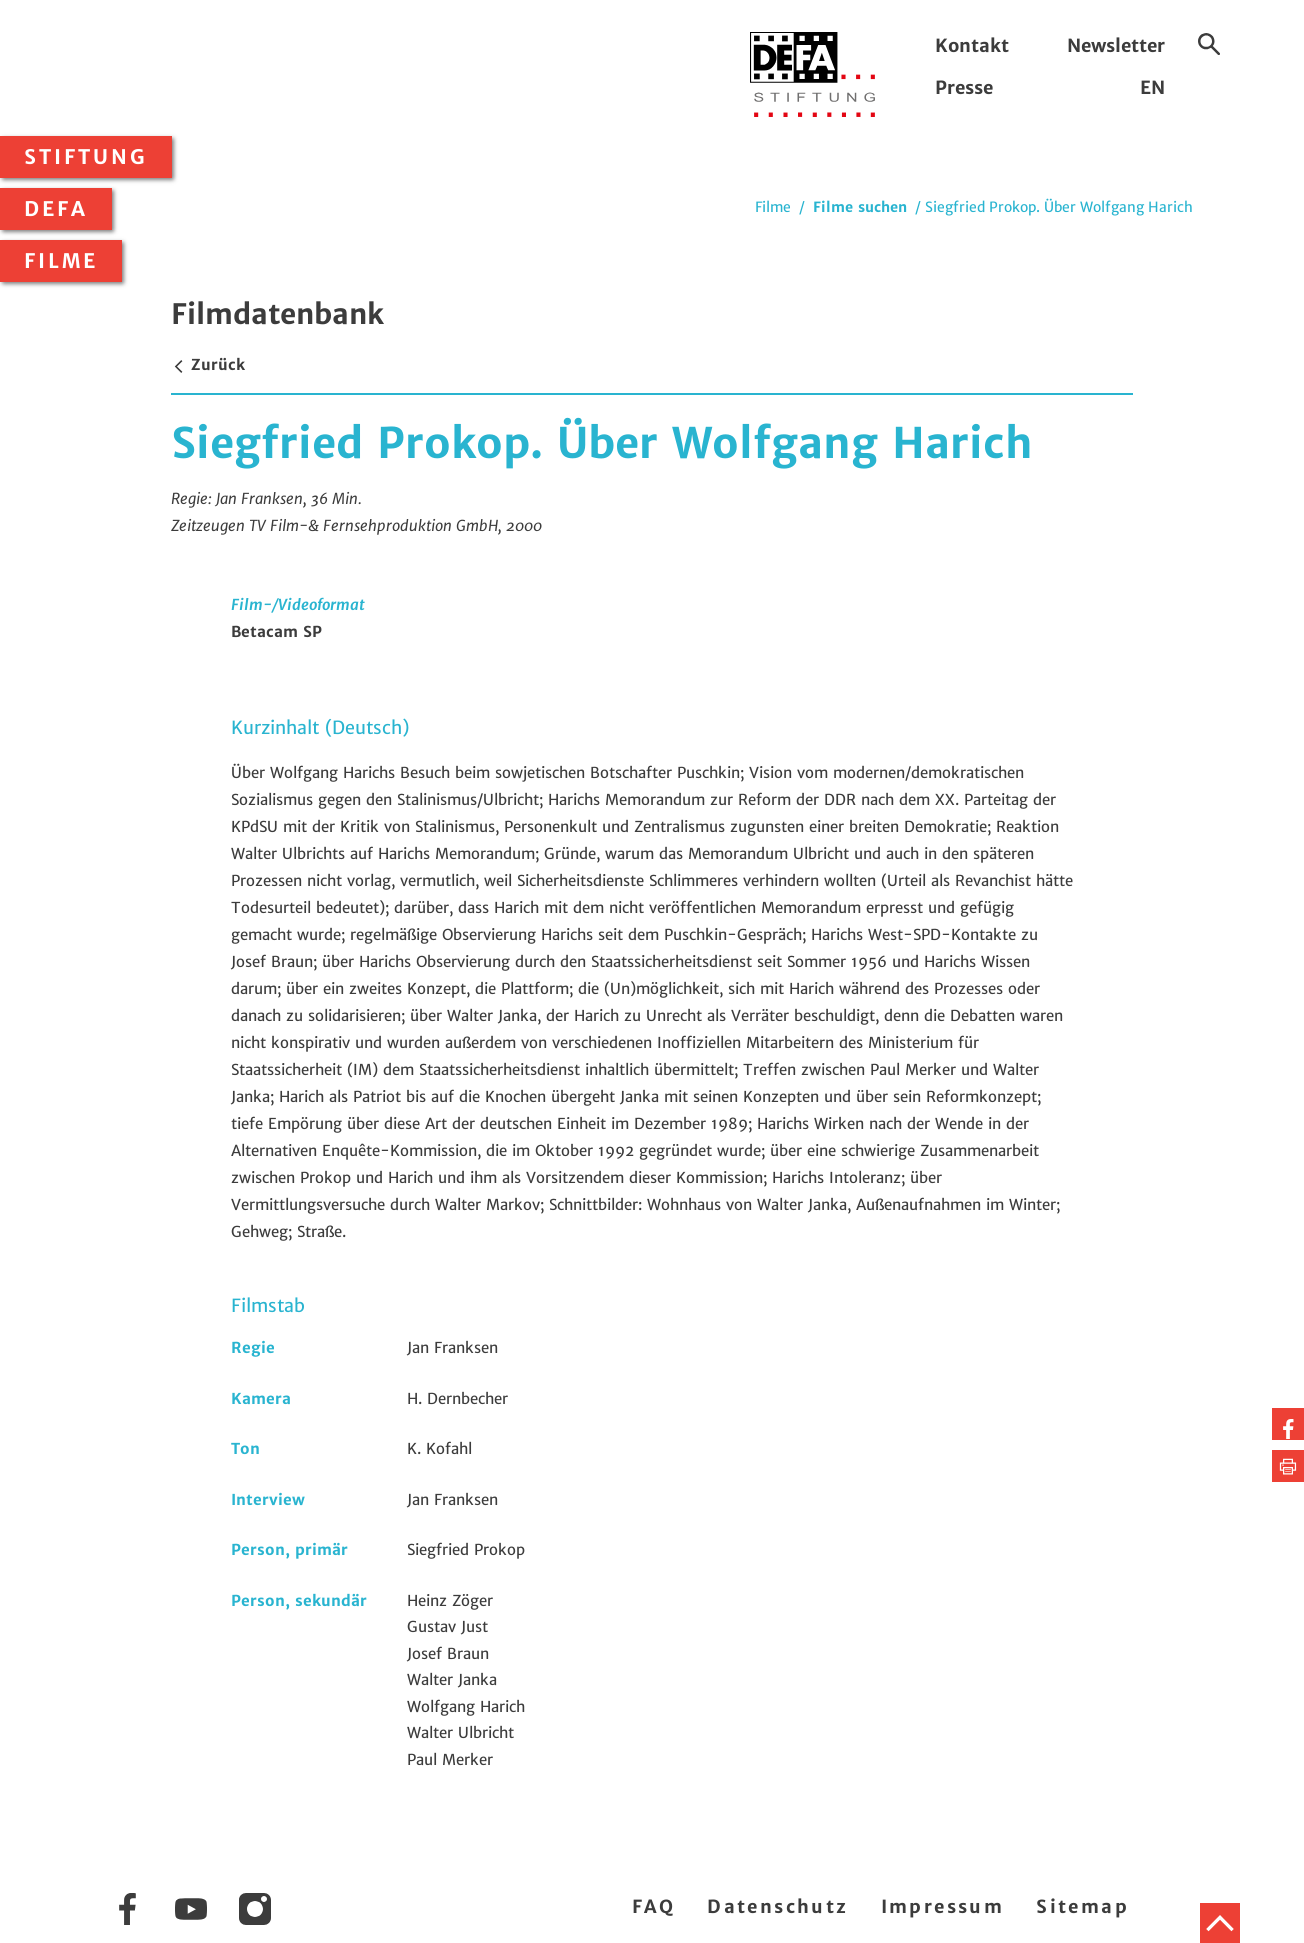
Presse (964, 87)
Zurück (208, 364)
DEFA (56, 209)
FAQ (653, 1906)
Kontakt (972, 45)
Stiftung (86, 157)
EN (1152, 87)
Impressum (943, 1906)
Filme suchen (860, 207)
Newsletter (1116, 45)
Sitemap (1082, 1906)
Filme (61, 261)
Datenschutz (777, 1906)
